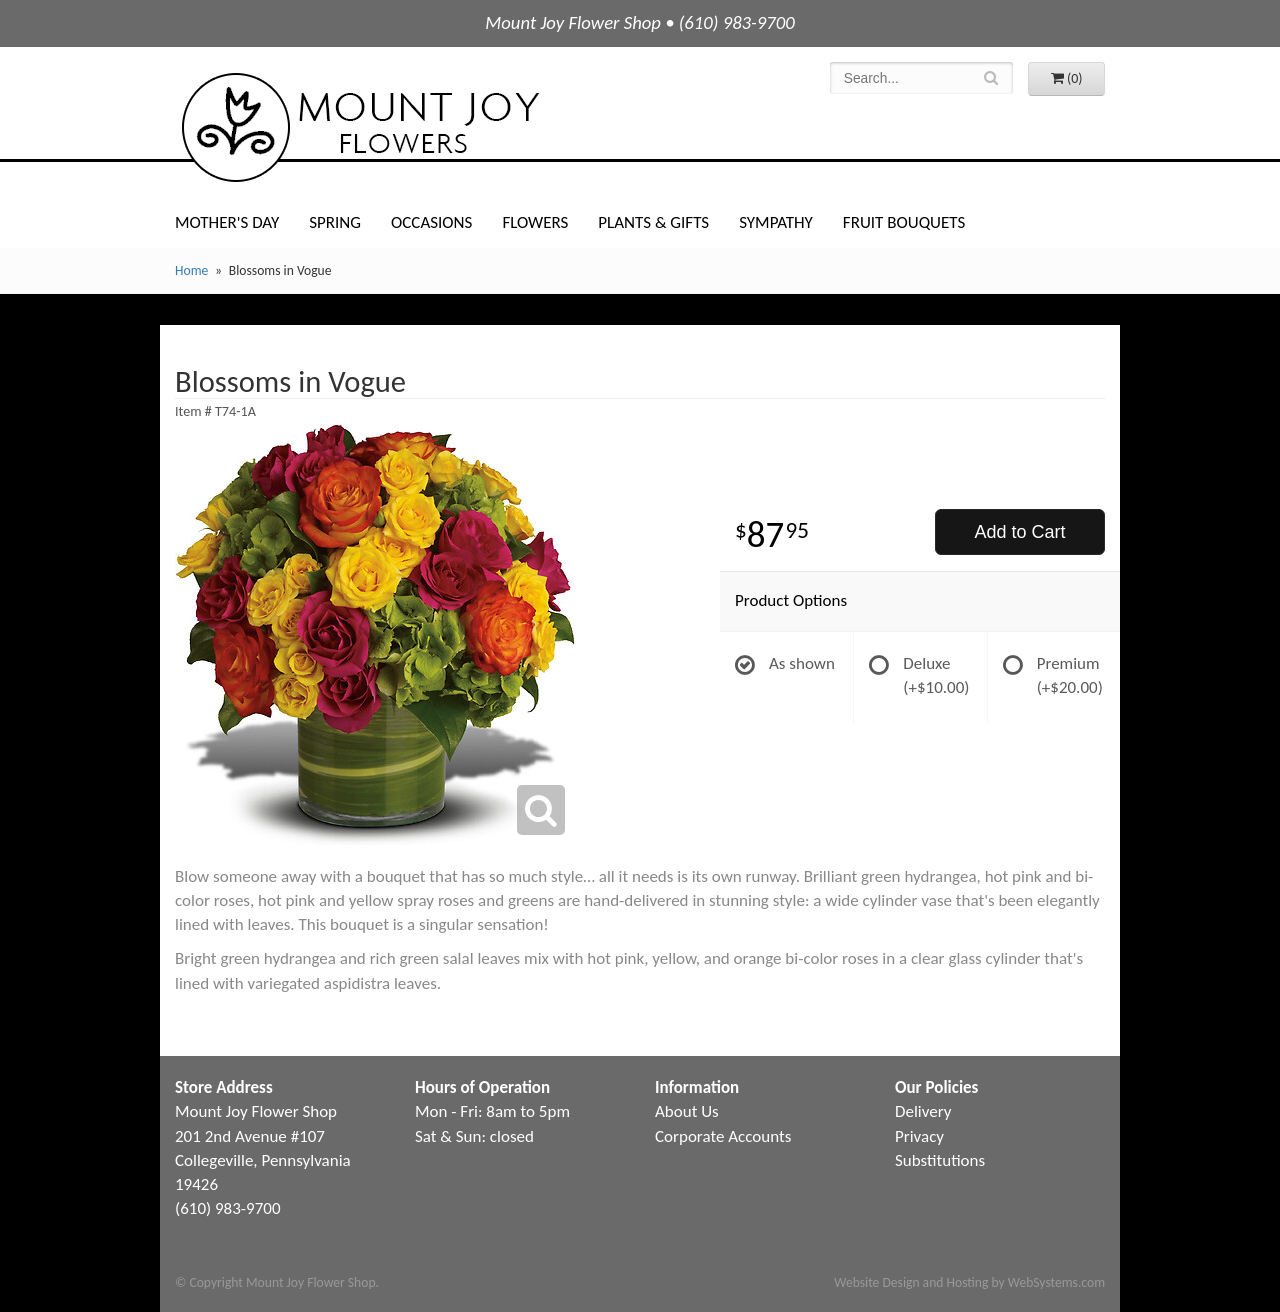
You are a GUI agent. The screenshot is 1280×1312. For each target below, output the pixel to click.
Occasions (431, 222)
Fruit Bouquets (904, 222)
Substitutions (940, 1160)
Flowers (535, 222)
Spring (335, 222)
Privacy (919, 1136)
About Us (687, 1111)
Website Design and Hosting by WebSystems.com (969, 1282)
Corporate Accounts (723, 1136)
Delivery (923, 1111)
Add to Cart (1019, 532)
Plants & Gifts (653, 222)
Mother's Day (227, 222)
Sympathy (776, 222)
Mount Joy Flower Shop (359, 127)
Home (191, 270)
